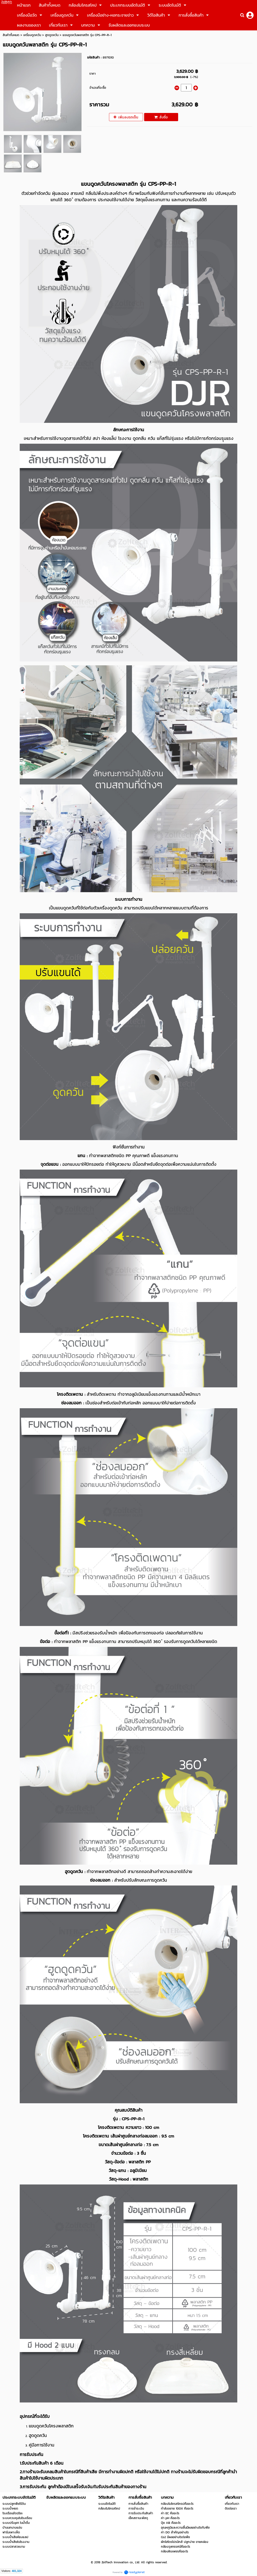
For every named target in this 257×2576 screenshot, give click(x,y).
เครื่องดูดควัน (32, 35)
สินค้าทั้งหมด (11, 35)
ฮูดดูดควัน (51, 35)
